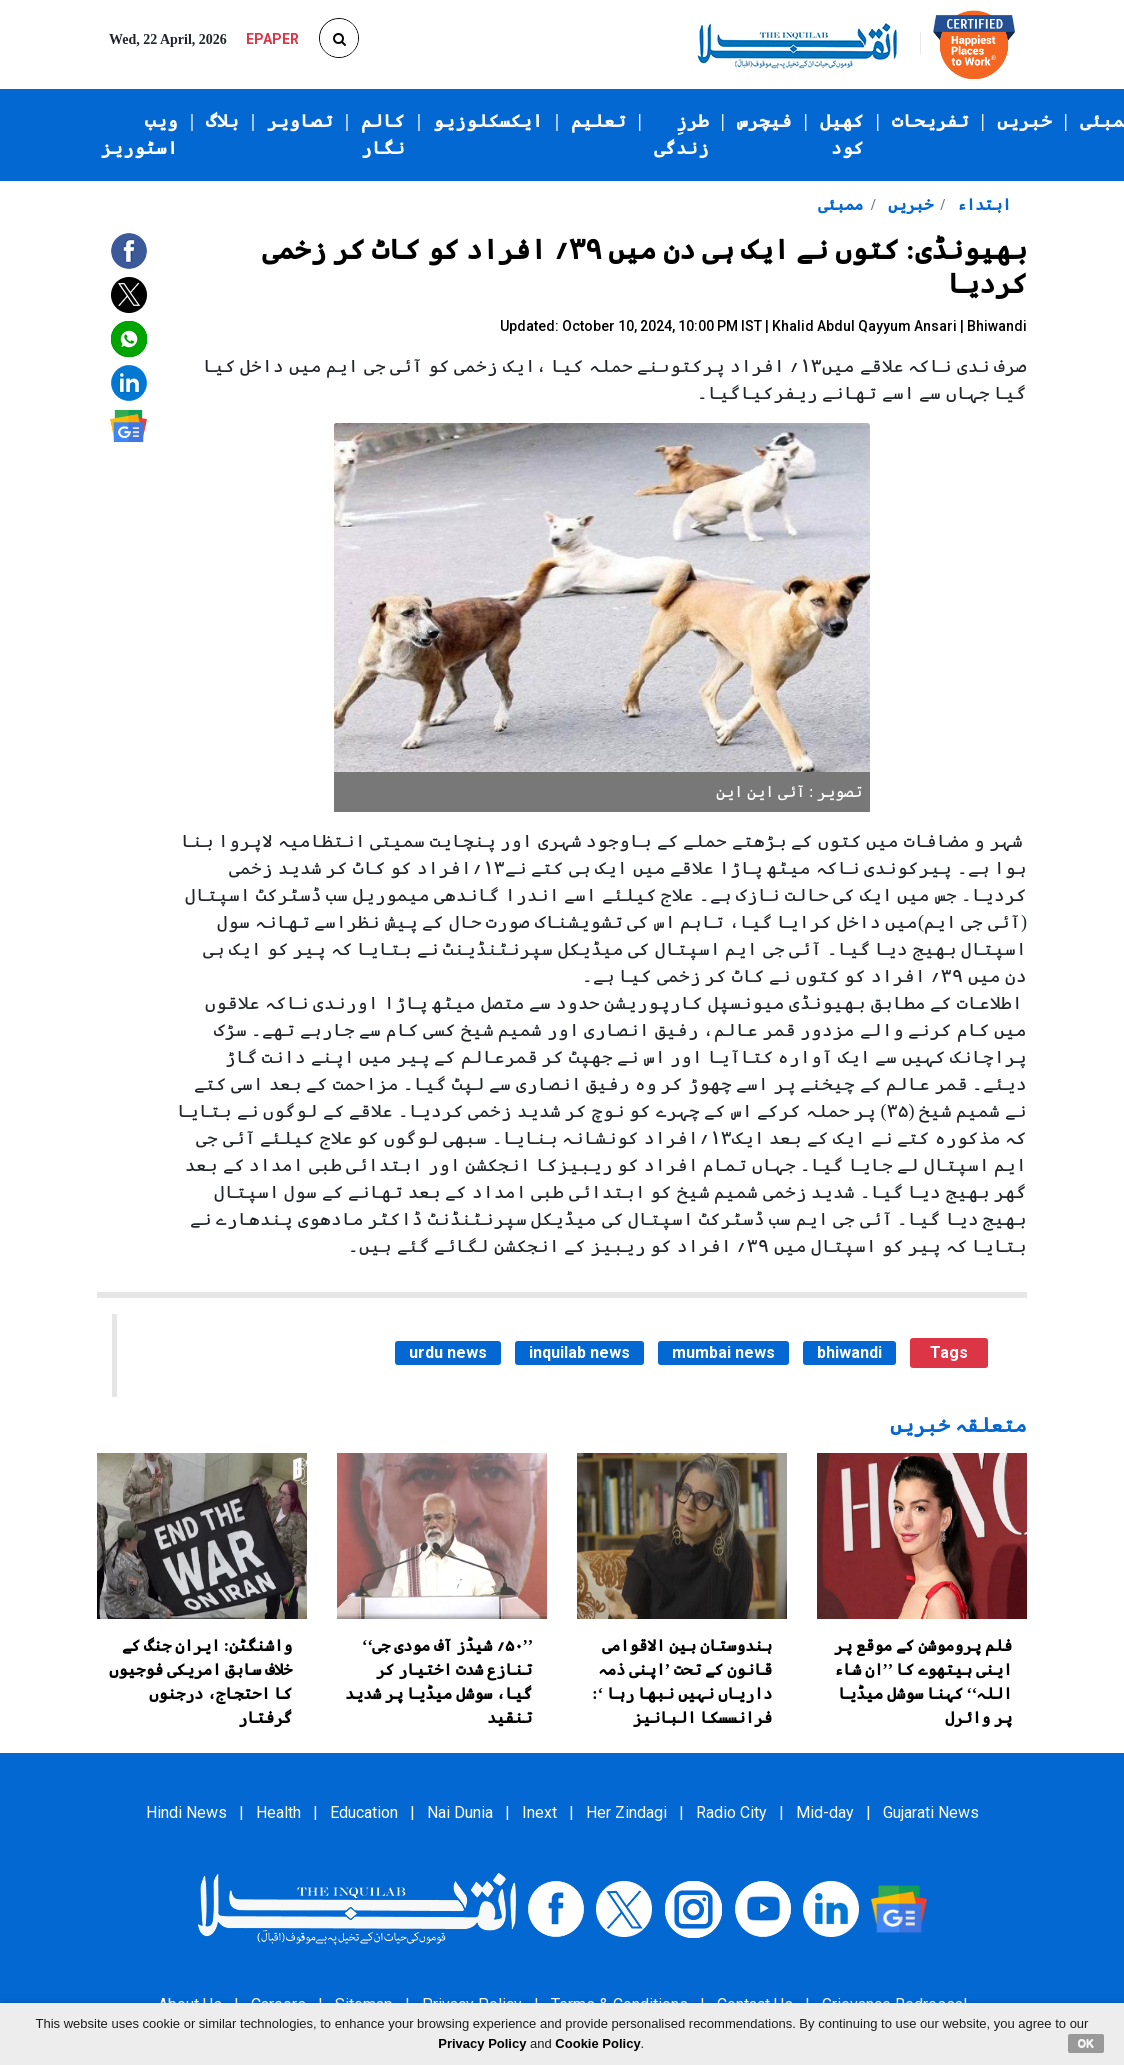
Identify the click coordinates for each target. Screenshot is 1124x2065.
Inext (539, 1812)
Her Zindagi (626, 1812)
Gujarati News (931, 1812)
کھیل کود (842, 134)
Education (364, 1812)
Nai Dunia (460, 1812)
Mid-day (825, 1812)
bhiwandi (849, 1352)
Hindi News (186, 1812)
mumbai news (723, 1352)
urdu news (448, 1352)
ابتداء (982, 204)
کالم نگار (383, 134)
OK (1086, 2043)
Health (278, 1812)
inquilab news (579, 1352)
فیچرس (764, 121)
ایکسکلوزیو (488, 121)
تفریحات (930, 121)
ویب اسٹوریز (139, 134)
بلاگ (222, 121)
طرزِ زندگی (681, 134)
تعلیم (598, 121)
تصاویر (300, 121)
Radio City (731, 1812)
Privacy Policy (482, 2043)
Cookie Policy (597, 2043)
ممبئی (840, 204)
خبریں (1024, 121)
